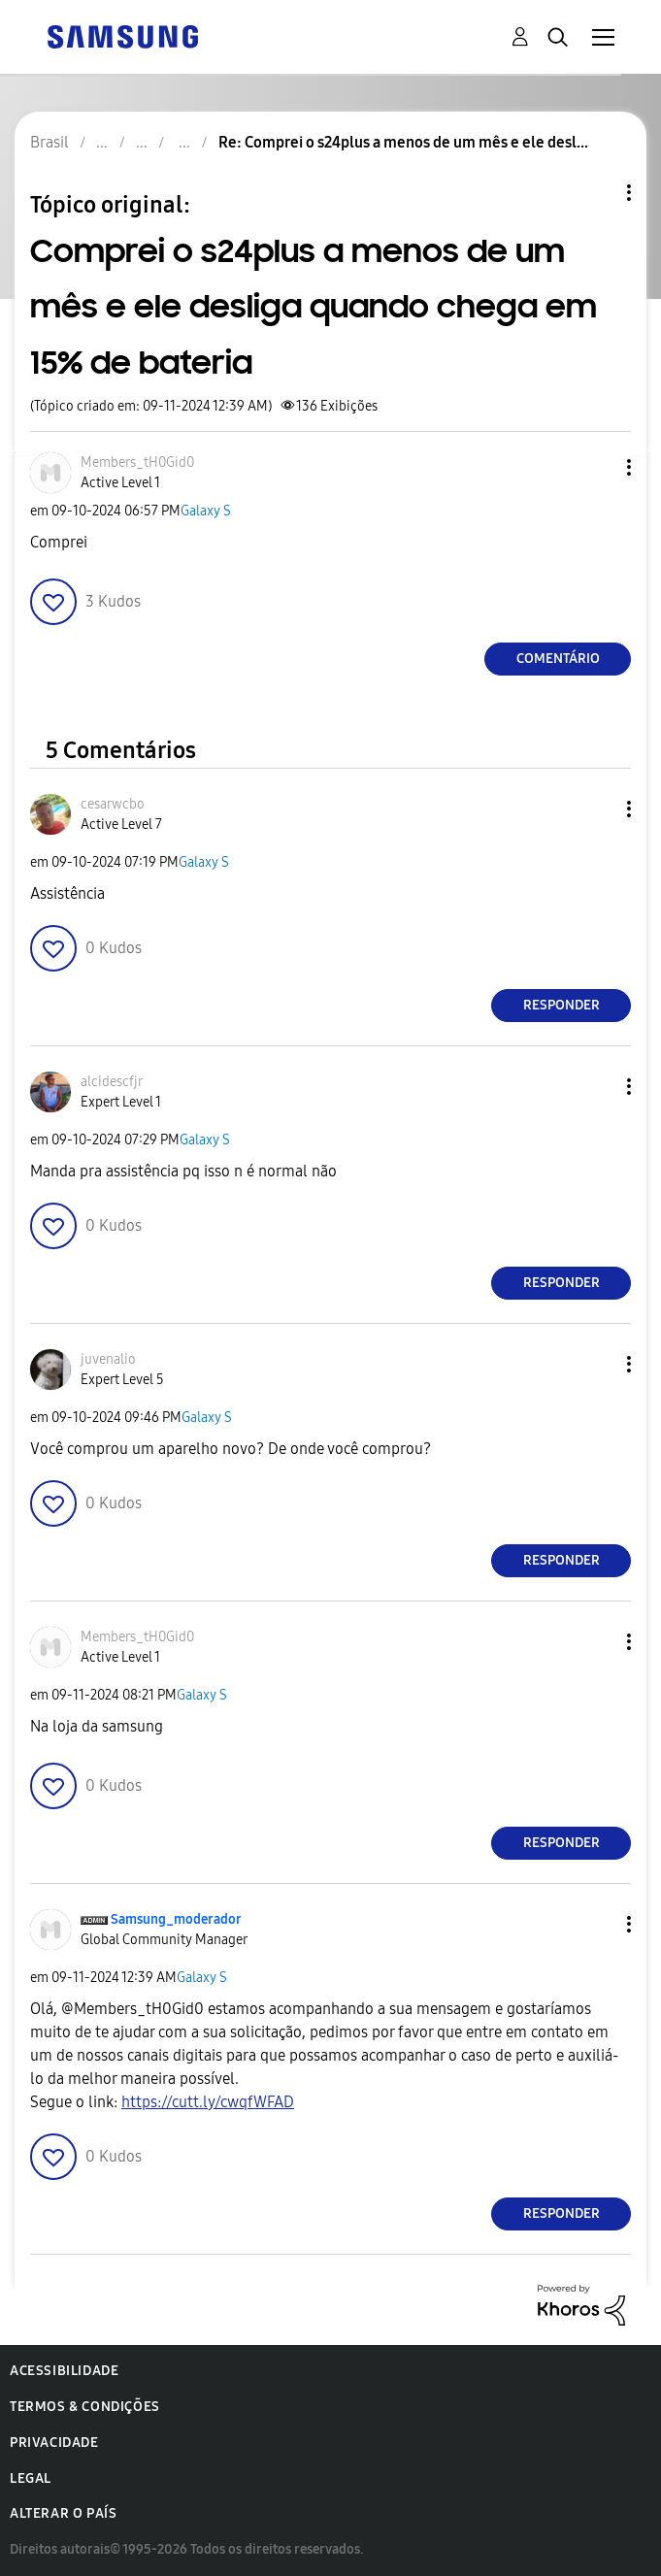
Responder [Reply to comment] (561, 1005)
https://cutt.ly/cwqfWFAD (207, 2102)
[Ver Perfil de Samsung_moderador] (176, 1919)
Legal (30, 2478)
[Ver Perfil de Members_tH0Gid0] (137, 462)
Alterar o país (63, 2513)
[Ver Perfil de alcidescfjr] (112, 1081)
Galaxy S (206, 511)
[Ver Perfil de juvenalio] (108, 1359)
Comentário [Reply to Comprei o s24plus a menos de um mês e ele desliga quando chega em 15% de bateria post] (558, 658)
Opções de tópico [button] (596, 193)
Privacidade (54, 2442)
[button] (597, 467)
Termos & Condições (85, 2406)
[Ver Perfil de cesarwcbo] (113, 804)
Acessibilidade (64, 2370)
